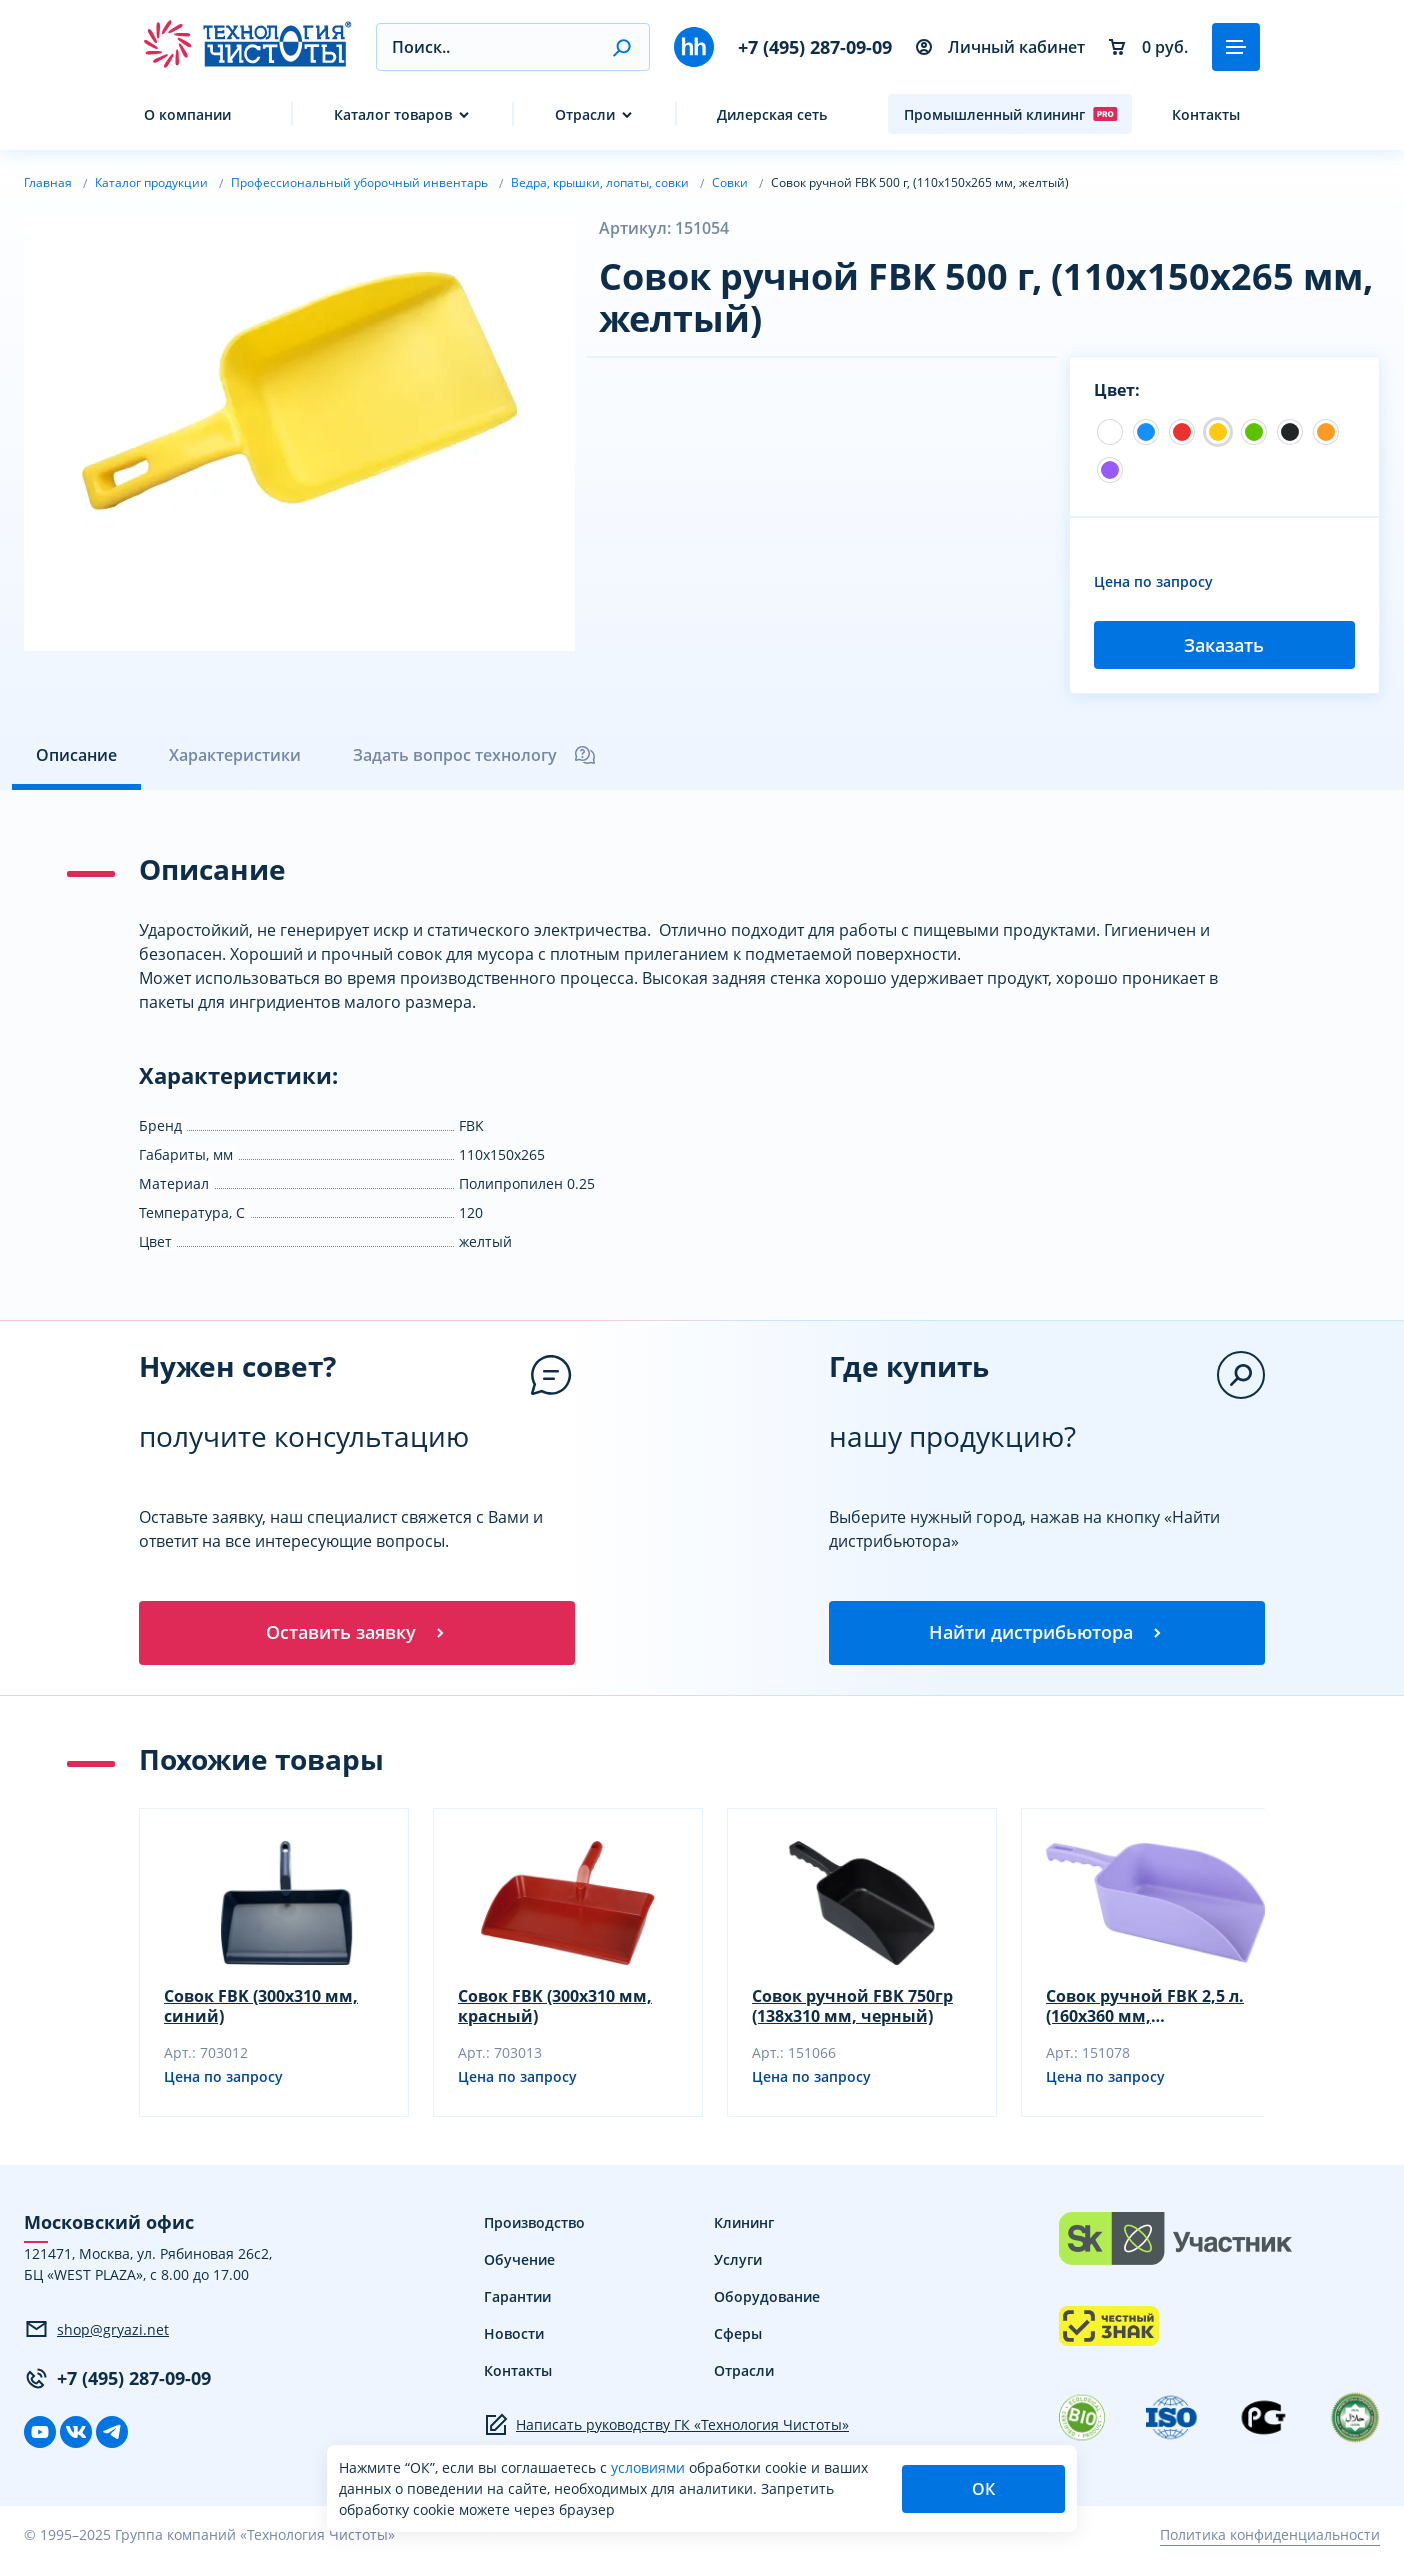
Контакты (1206, 114)
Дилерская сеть (772, 114)
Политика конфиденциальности (1270, 2534)
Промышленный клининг (1011, 114)
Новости (514, 2333)
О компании (187, 114)
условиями (650, 2467)
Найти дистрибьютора (1047, 1632)
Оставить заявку (357, 1632)
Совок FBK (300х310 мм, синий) (261, 2006)
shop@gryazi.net (96, 2329)
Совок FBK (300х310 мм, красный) (555, 2006)
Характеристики (235, 755)
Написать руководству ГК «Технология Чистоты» (666, 2425)
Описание (76, 755)
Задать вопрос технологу (475, 755)
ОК (983, 2489)
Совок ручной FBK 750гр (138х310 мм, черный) (852, 2006)
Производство (534, 2222)
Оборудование (767, 2296)
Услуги (738, 2259)
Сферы (738, 2333)
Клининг (744, 2222)
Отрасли (585, 114)
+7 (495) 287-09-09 (815, 47)
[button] (621, 47)
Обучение (519, 2259)
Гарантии (517, 2296)
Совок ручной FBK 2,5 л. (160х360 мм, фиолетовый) (1145, 2006)
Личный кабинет (1000, 47)
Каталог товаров (393, 114)
